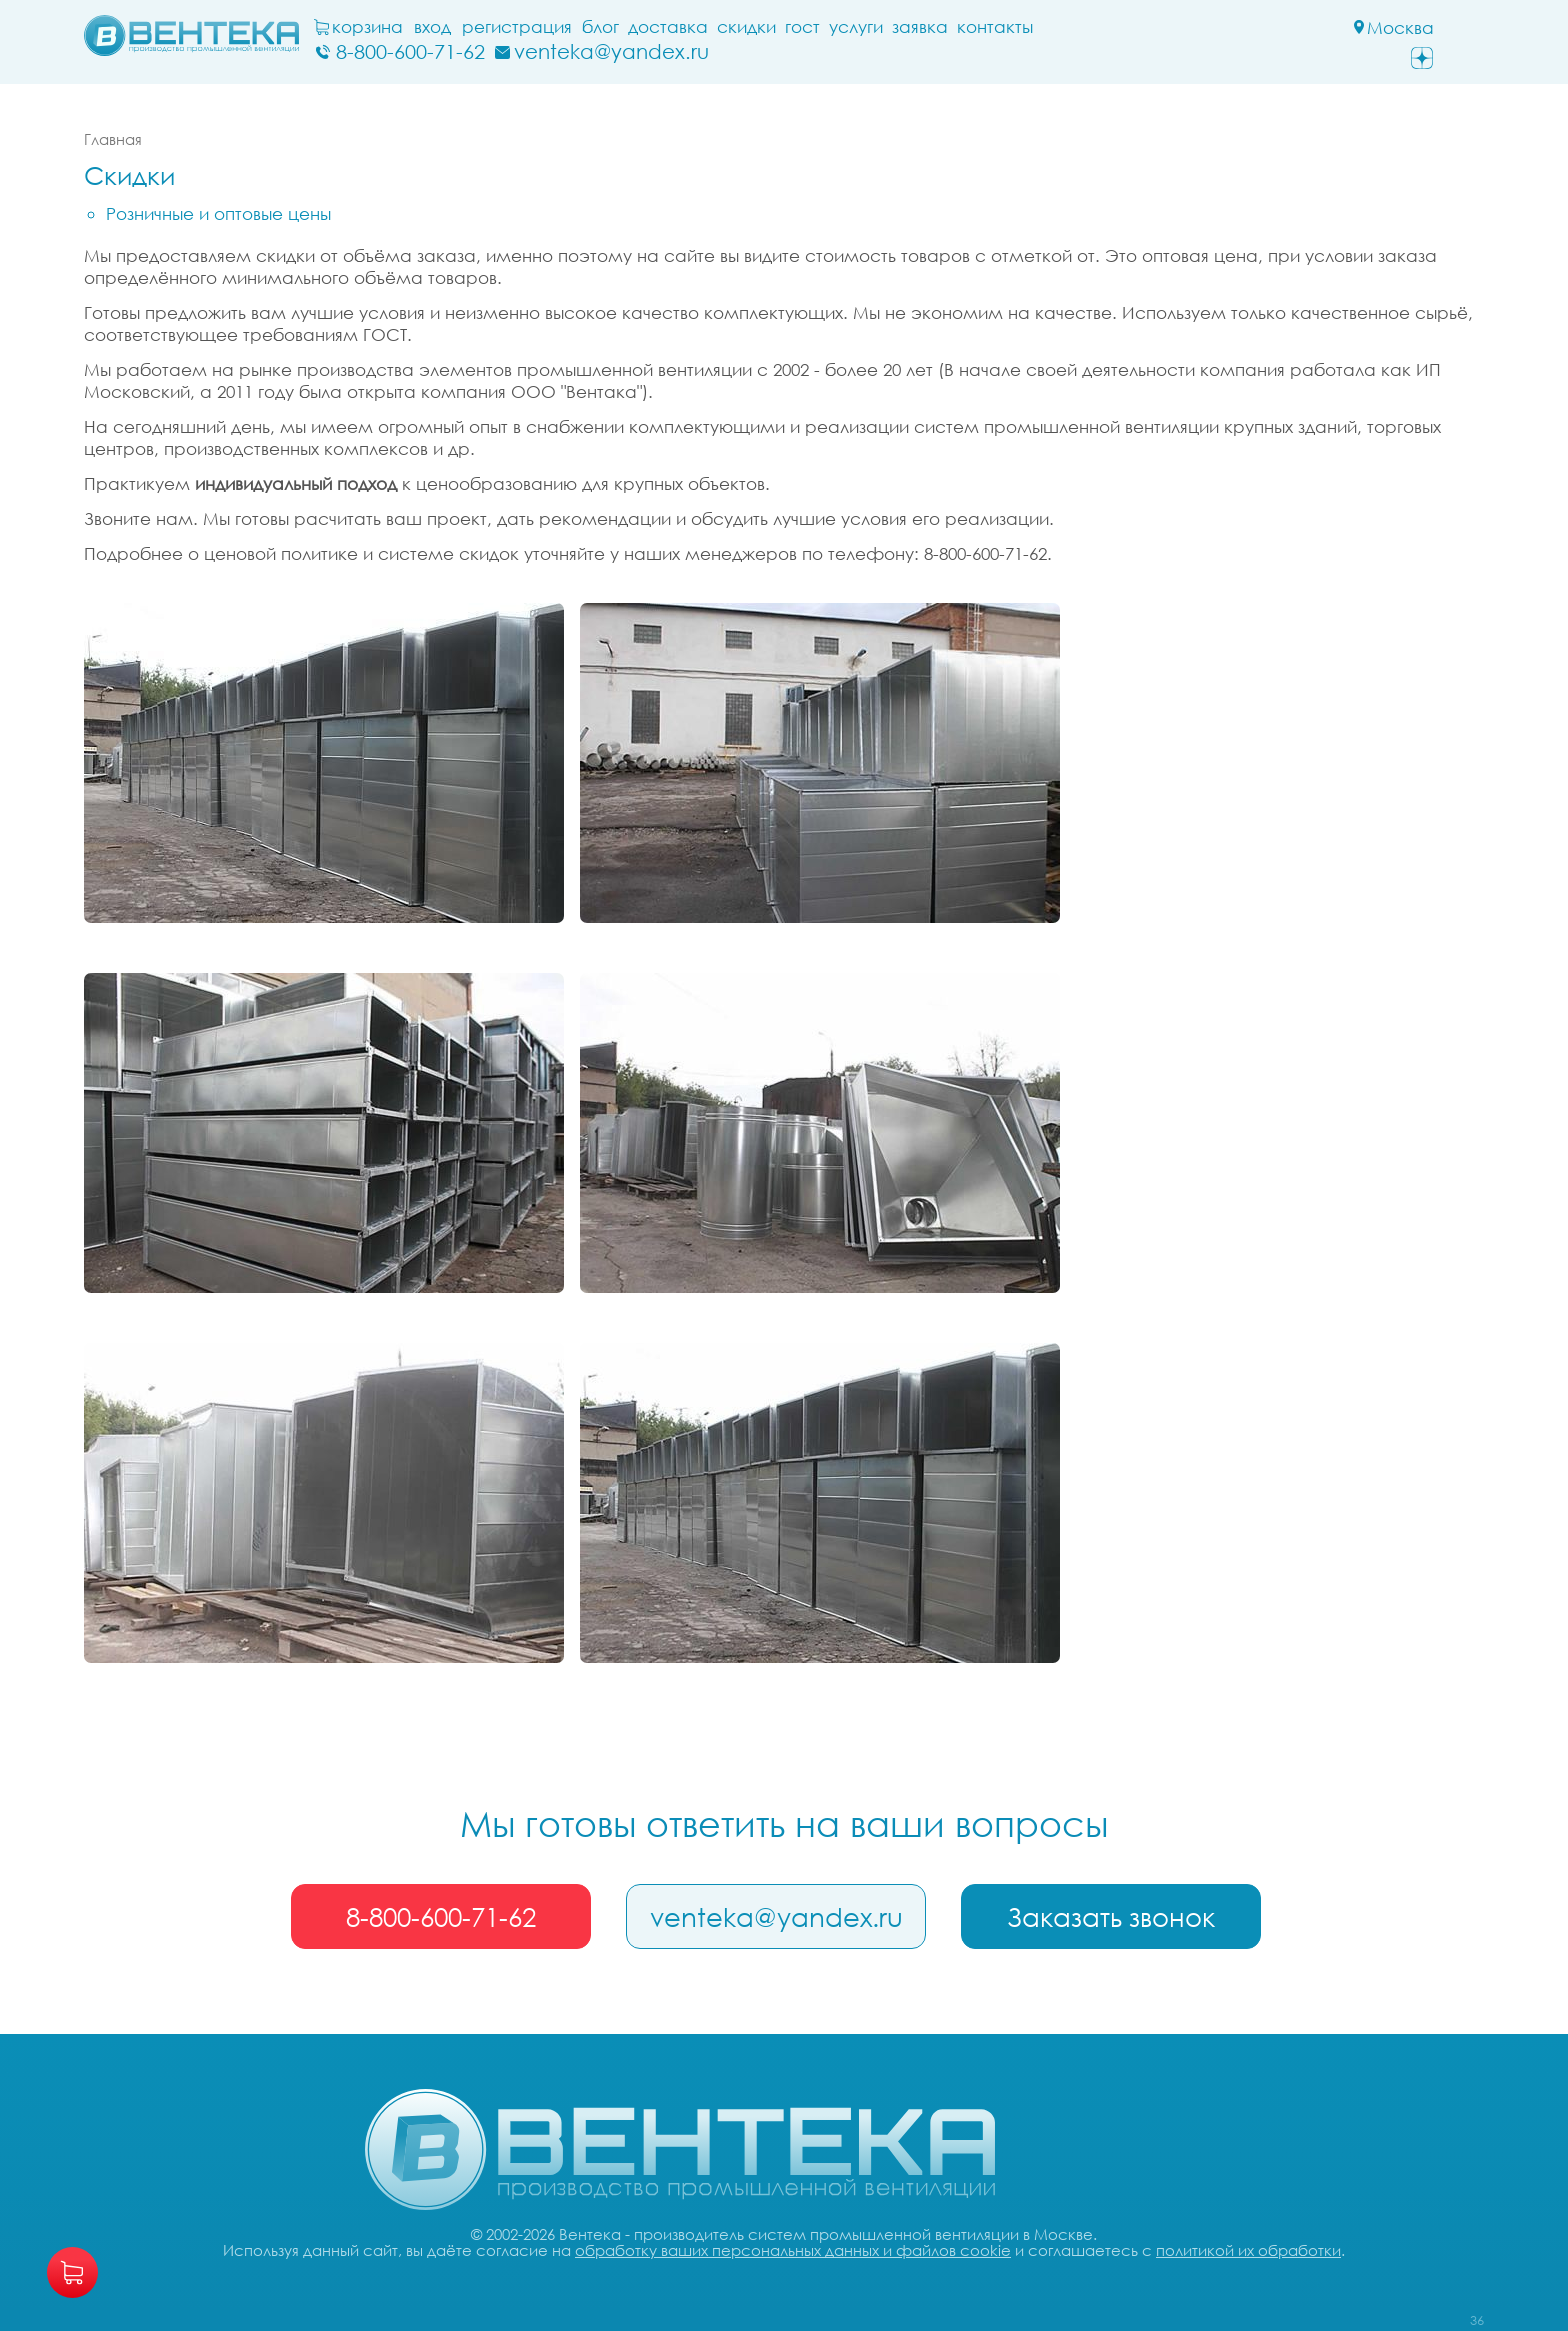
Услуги (906, 27)
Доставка (718, 27)
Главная (113, 139)
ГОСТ (852, 27)
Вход (482, 27)
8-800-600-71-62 (443, 1917)
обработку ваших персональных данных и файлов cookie (793, 2254)
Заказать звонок (1123, 1917)
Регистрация (567, 27)
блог (650, 27)
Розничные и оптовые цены (218, 213)
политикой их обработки (1248, 2254)
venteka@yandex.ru (783, 1917)
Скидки (796, 27)
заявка (970, 27)
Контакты (1045, 27)
